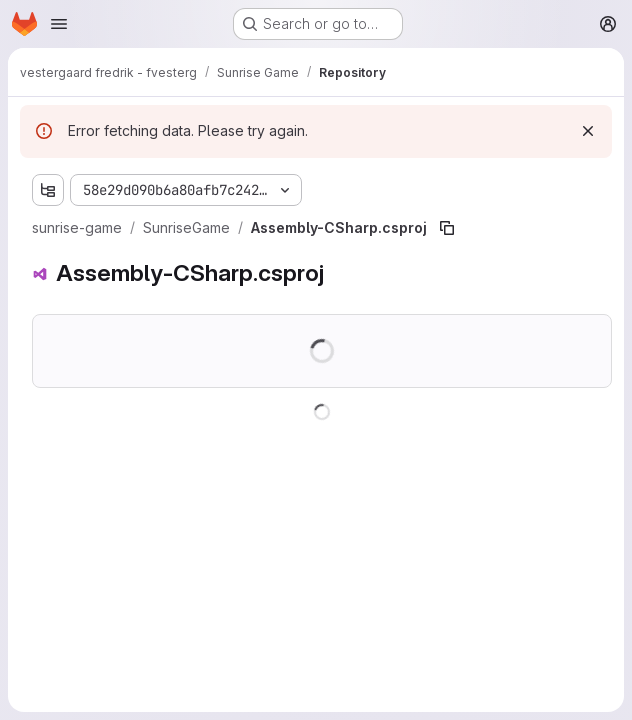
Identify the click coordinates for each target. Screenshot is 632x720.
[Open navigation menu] (59, 24)
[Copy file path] (447, 228)
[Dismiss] (588, 131)
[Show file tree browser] (48, 190)
